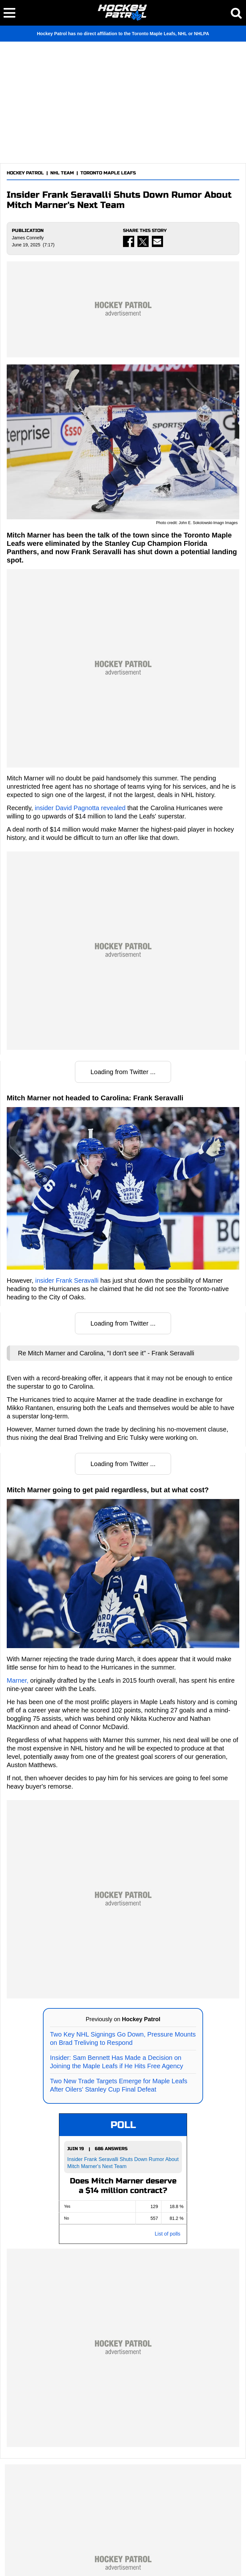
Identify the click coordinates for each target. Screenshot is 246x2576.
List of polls (167, 2234)
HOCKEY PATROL (25, 173)
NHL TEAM (62, 173)
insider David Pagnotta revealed (80, 807)
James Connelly (28, 237)
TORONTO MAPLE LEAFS (108, 173)
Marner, (18, 1680)
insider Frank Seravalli (67, 1280)
